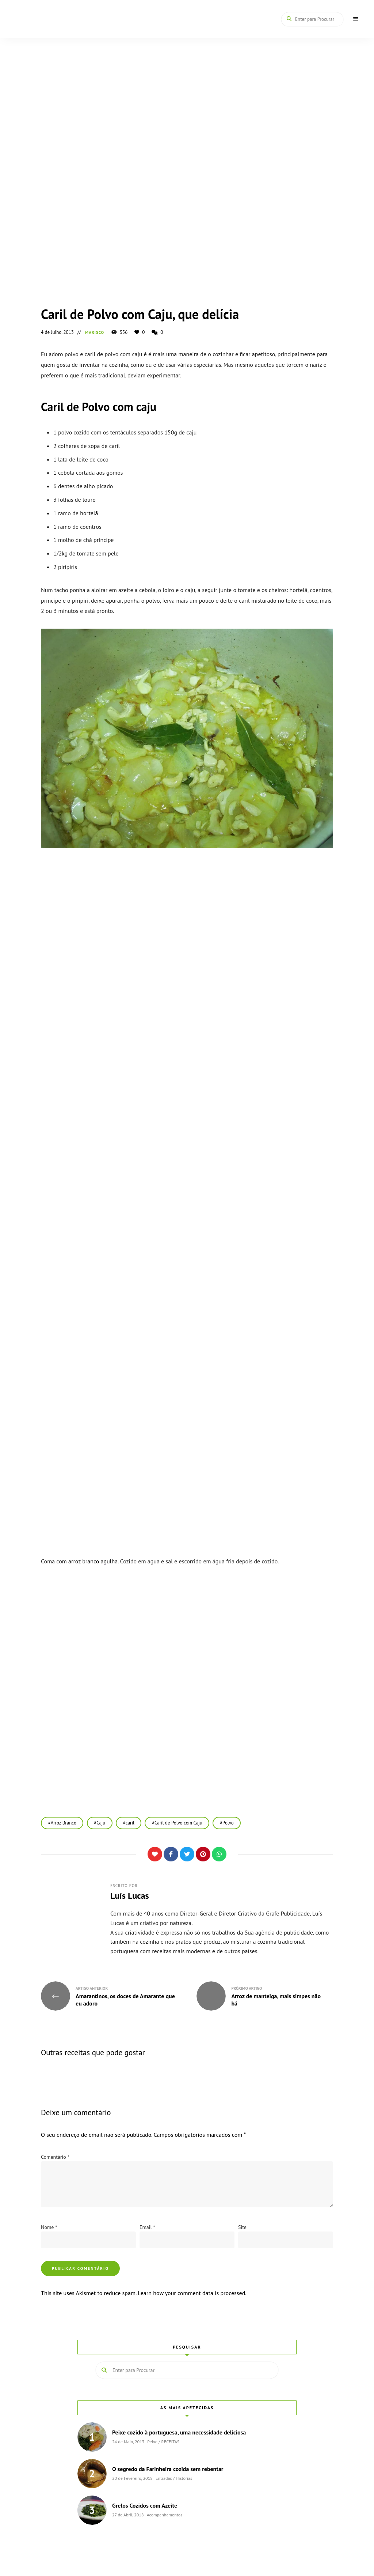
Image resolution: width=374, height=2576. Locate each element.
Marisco (94, 332)
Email (147, 2227)
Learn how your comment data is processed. (192, 2293)
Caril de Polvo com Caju (180, 1823)
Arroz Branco (63, 1823)
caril (130, 1823)
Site (242, 2227)
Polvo (230, 1823)
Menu (355, 19)
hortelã (89, 513)
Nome (49, 2227)
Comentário (55, 2157)
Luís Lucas (129, 1895)
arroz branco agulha (93, 1561)
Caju (101, 1823)
